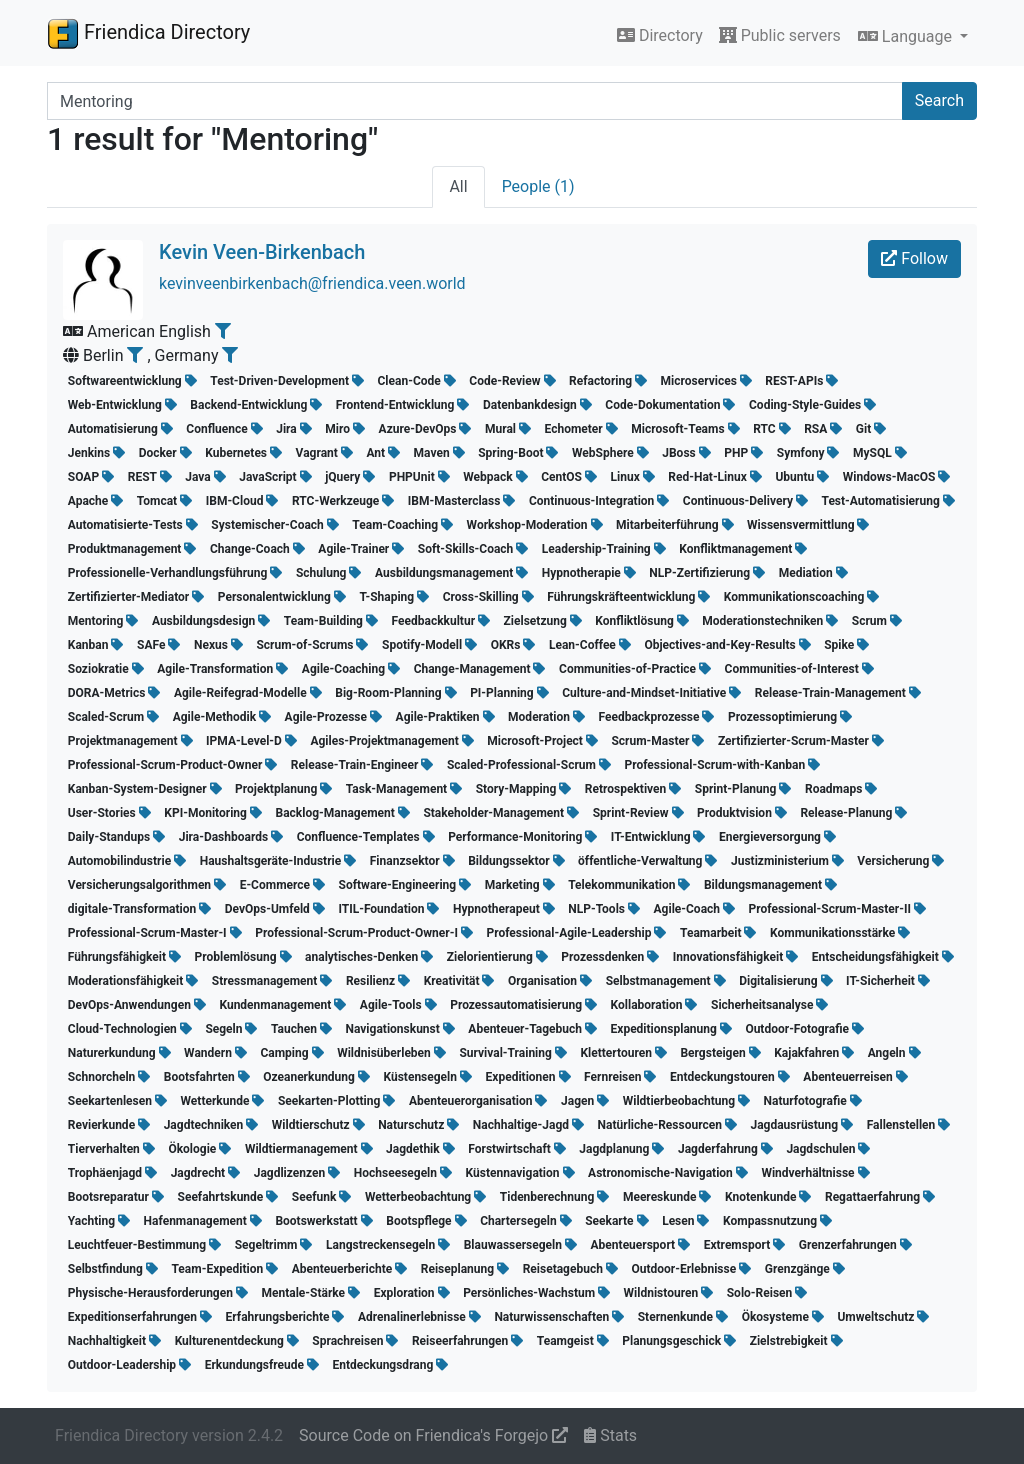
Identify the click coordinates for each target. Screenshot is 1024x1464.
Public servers (780, 35)
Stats (610, 1435)
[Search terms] (475, 101)
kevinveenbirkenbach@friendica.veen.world (312, 283)
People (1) (538, 186)
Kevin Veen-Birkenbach (262, 252)
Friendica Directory (148, 33)
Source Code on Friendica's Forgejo (433, 1435)
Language (907, 36)
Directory (660, 35)
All (458, 186)
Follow (914, 258)
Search (939, 100)
